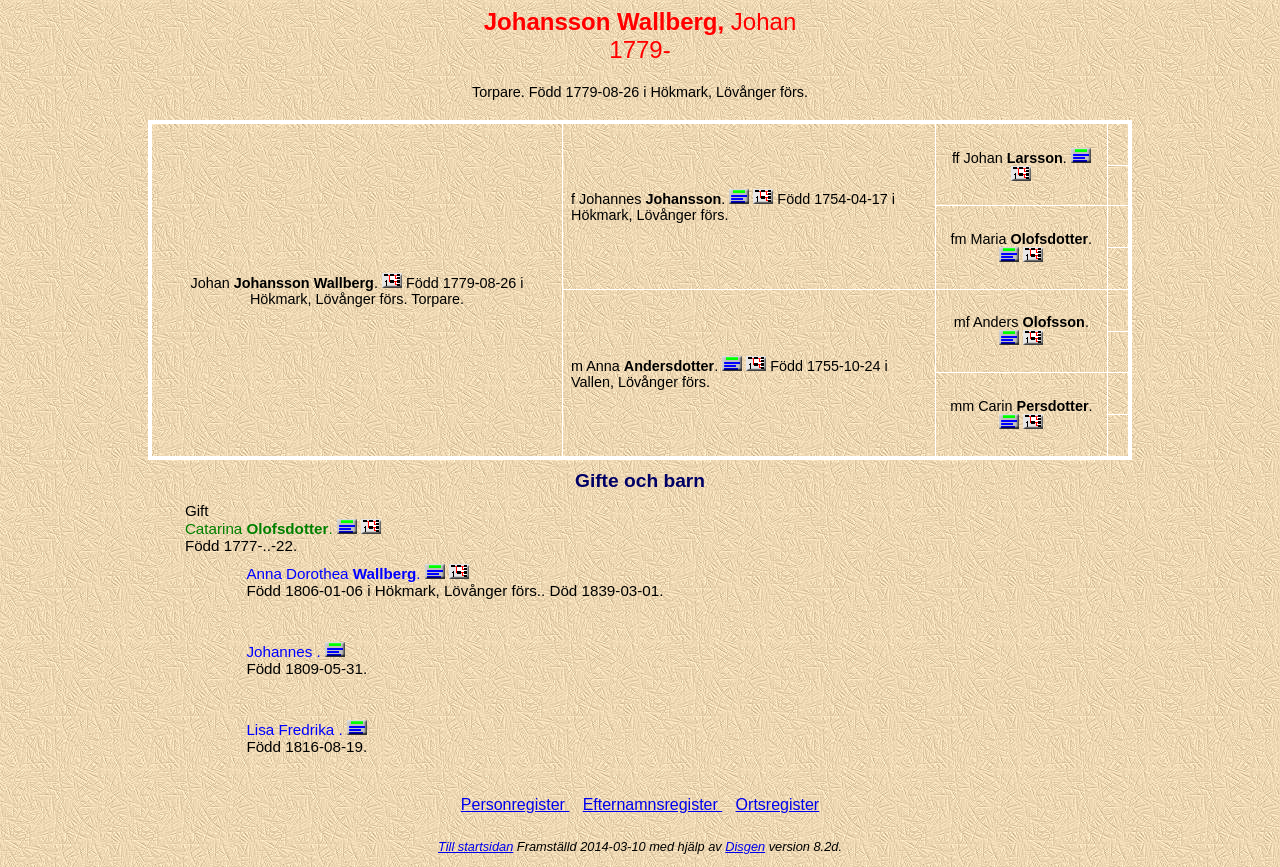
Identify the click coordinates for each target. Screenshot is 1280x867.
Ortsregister (778, 804)
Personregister (515, 804)
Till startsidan (475, 846)
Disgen (745, 846)
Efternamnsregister (653, 804)
